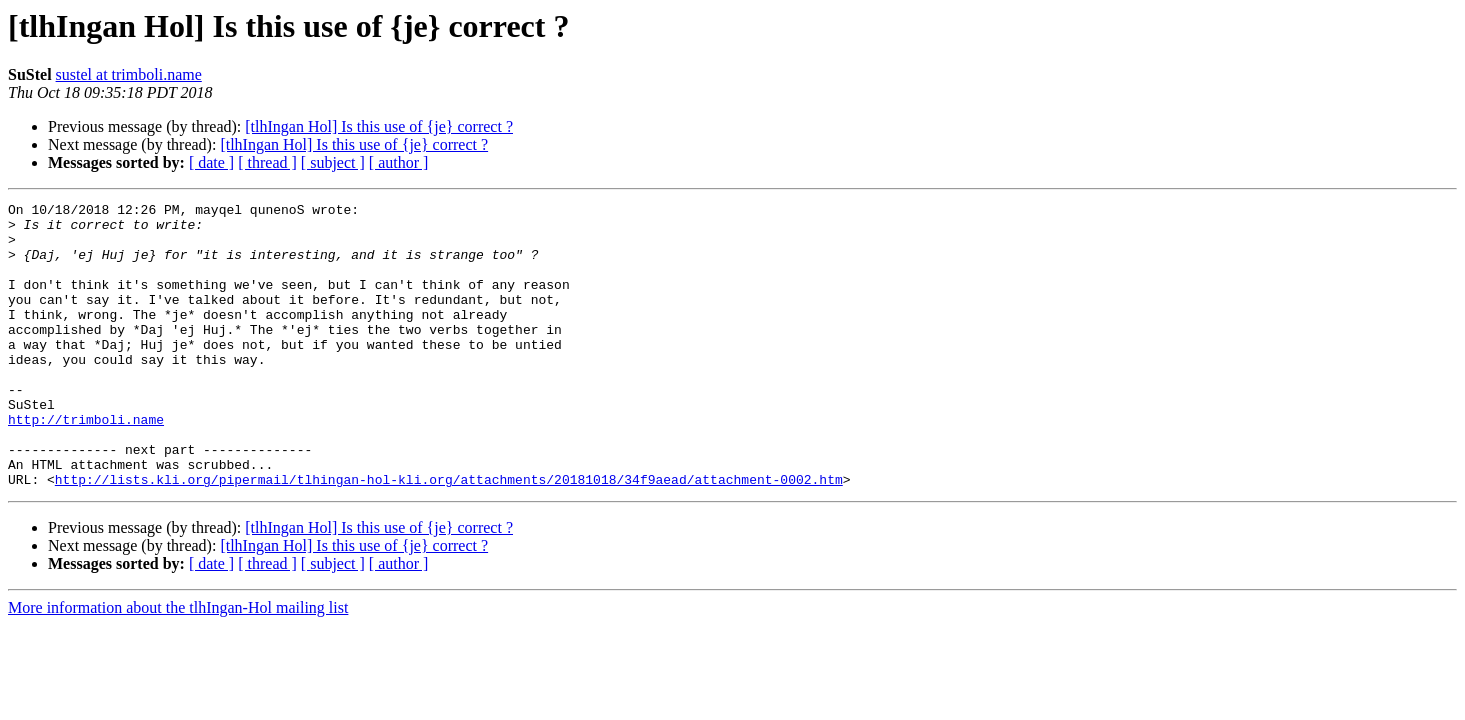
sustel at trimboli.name (129, 74)
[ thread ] (267, 162)
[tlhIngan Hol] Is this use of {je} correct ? (379, 126)
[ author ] (399, 162)
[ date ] (211, 162)
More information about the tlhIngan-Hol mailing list (178, 664)
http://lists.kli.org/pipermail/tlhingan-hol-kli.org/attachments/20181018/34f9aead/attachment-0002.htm (449, 536)
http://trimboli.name (86, 464)
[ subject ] (333, 162)
